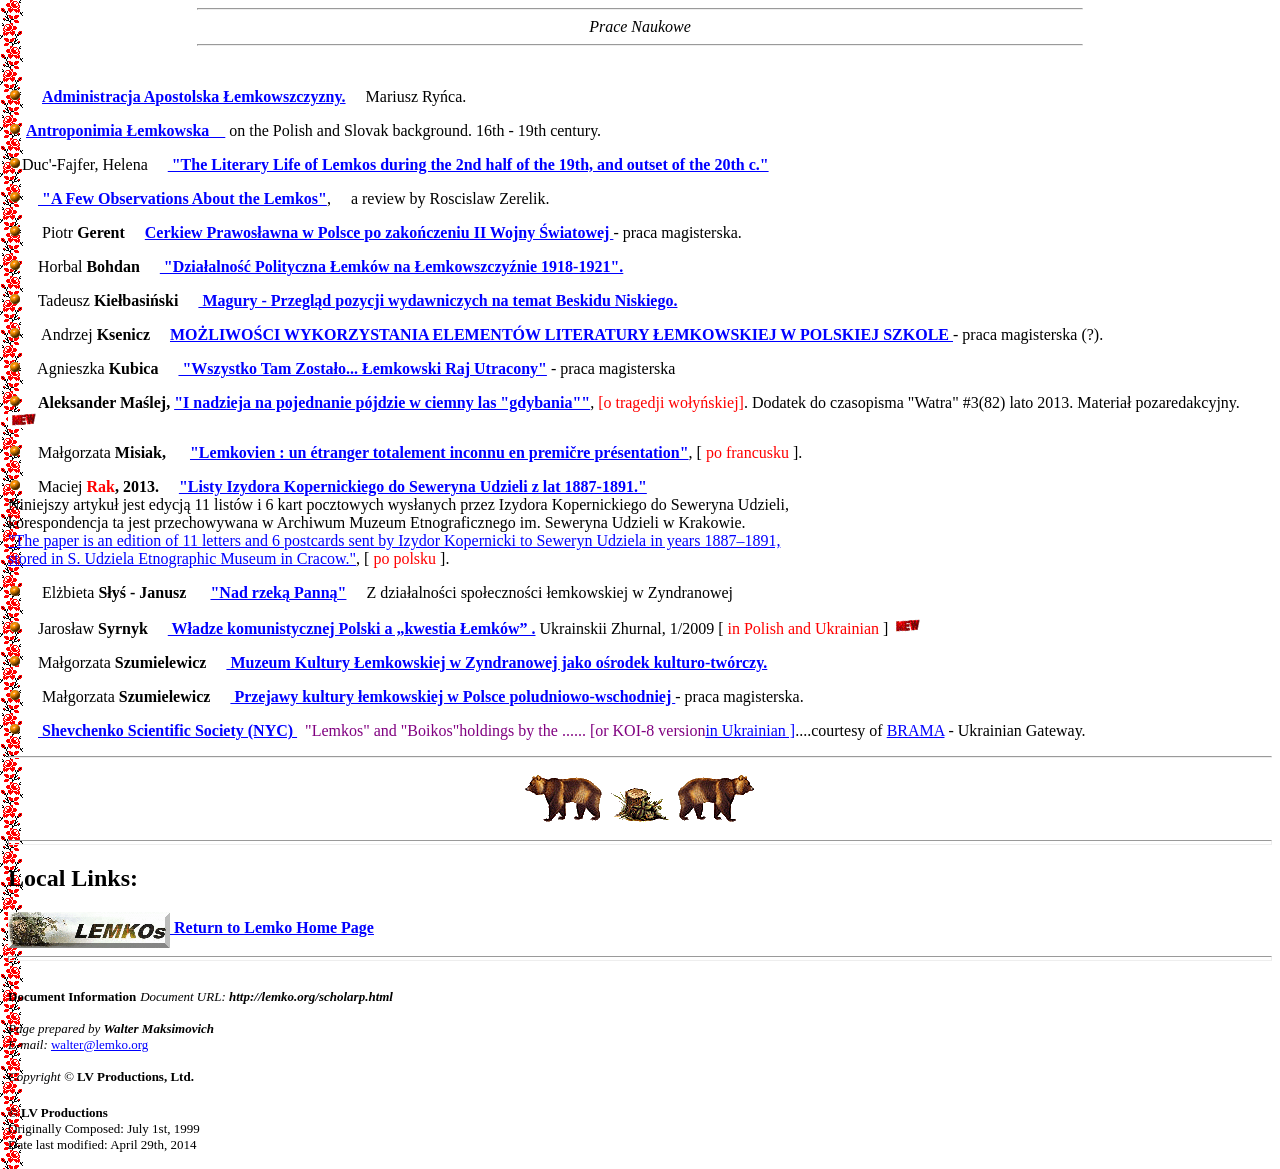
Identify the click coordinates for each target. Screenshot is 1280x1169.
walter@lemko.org (99, 1044)
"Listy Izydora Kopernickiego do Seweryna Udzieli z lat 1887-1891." (413, 486)
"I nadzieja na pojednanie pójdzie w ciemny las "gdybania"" (382, 402)
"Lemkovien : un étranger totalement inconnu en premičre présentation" (439, 452)
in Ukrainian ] (750, 730)
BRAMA (916, 730)
